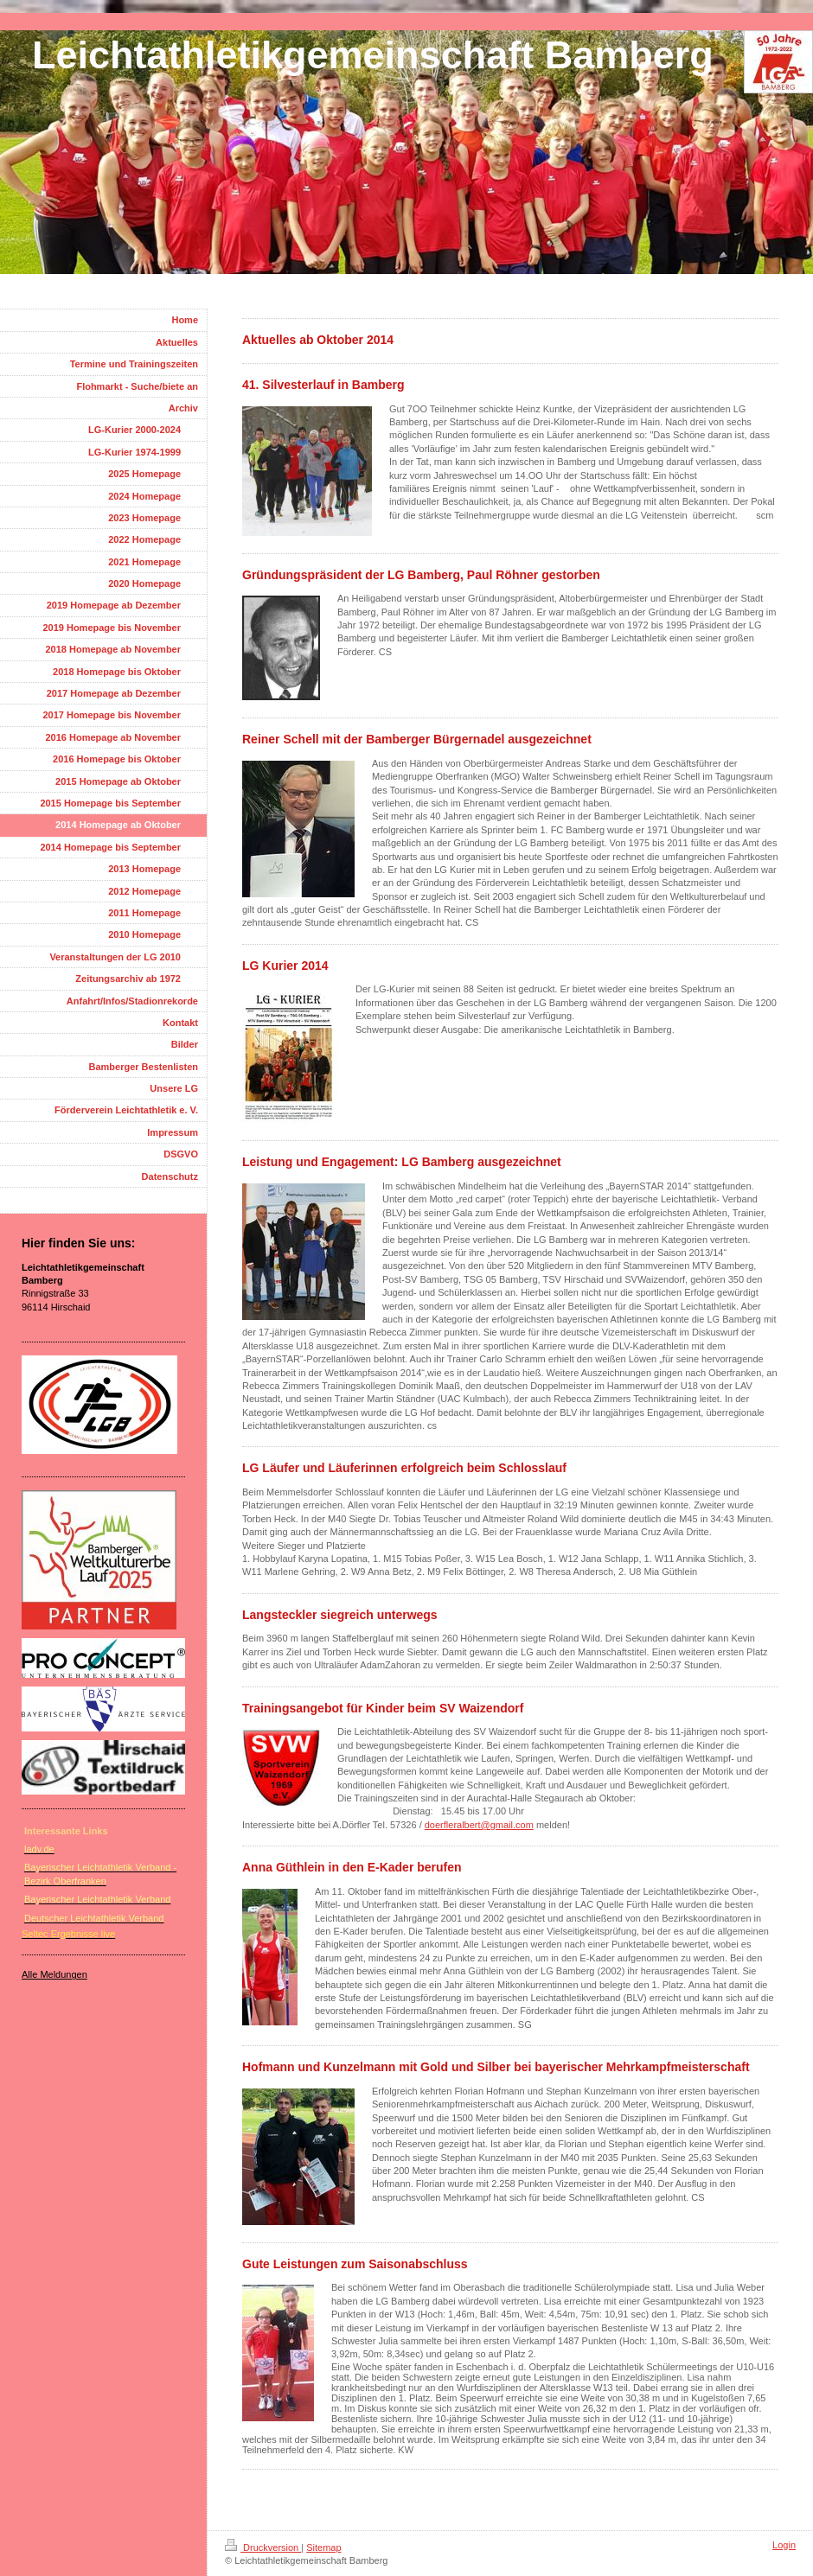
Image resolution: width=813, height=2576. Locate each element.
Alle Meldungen (54, 1974)
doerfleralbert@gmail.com (479, 1825)
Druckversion (263, 2547)
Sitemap (323, 2547)
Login (784, 2545)
